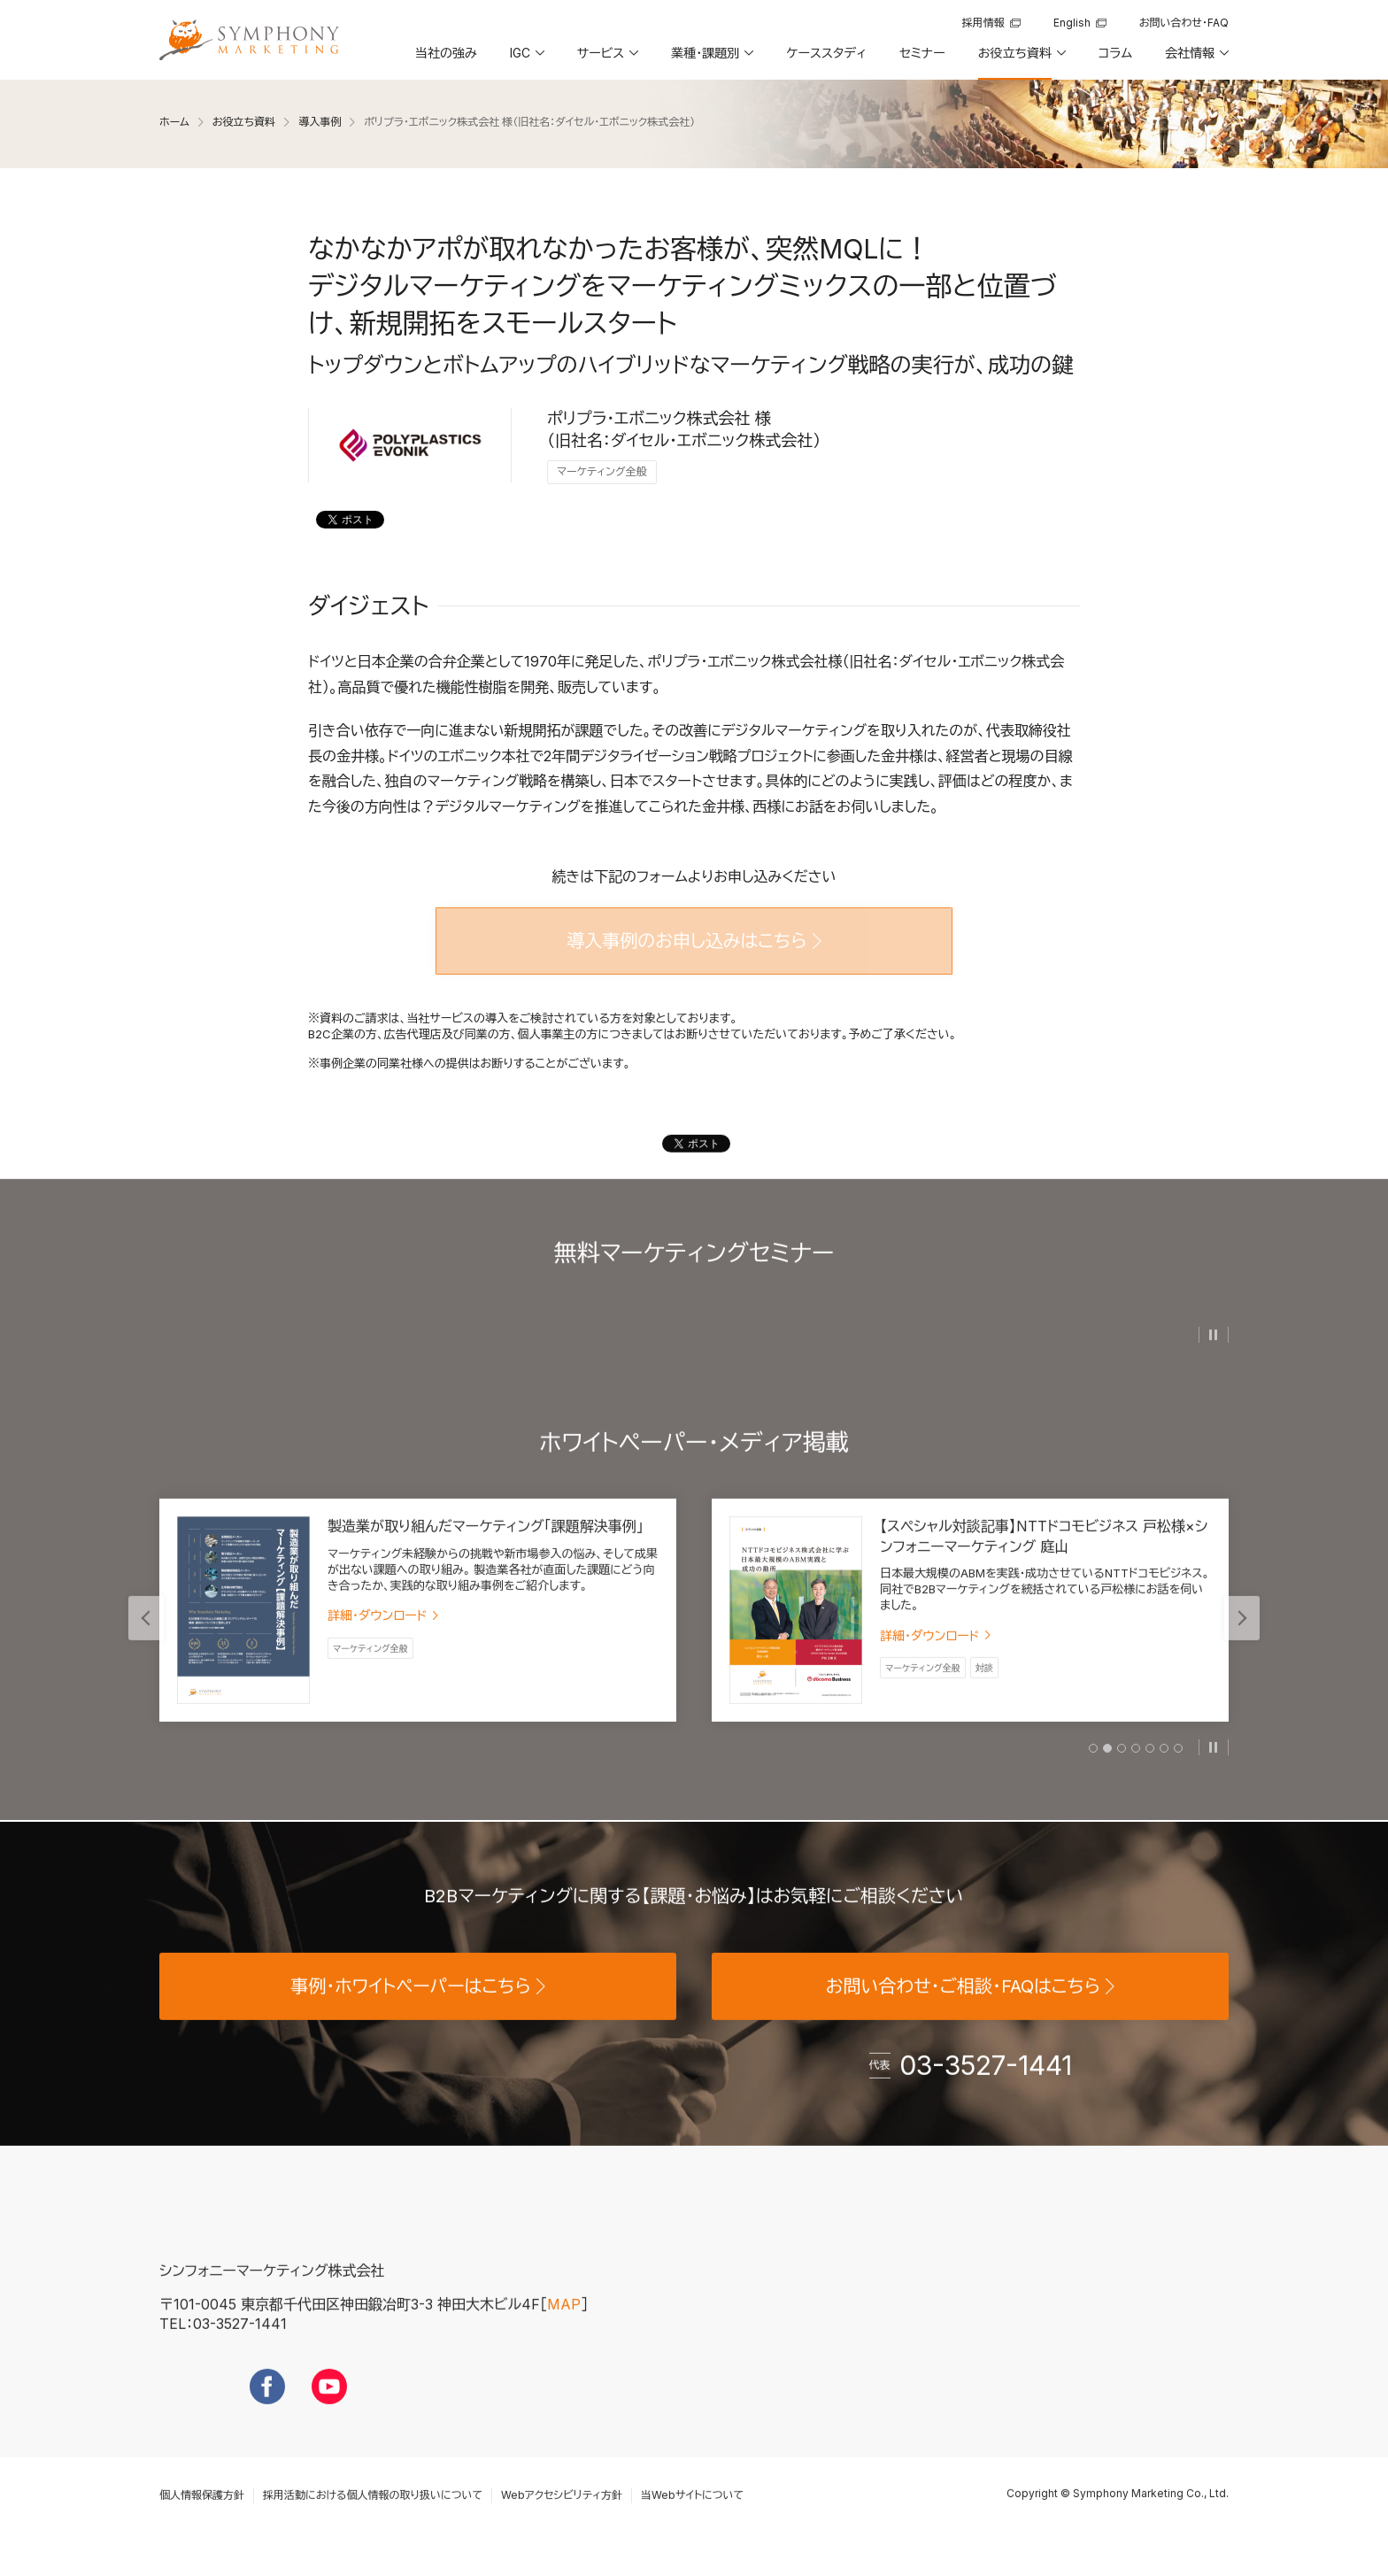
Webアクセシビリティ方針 (561, 2527)
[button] (525, 59)
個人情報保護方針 (201, 2527)
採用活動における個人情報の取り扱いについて (372, 2527)
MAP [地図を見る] (564, 2336)
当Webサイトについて (692, 2527)
